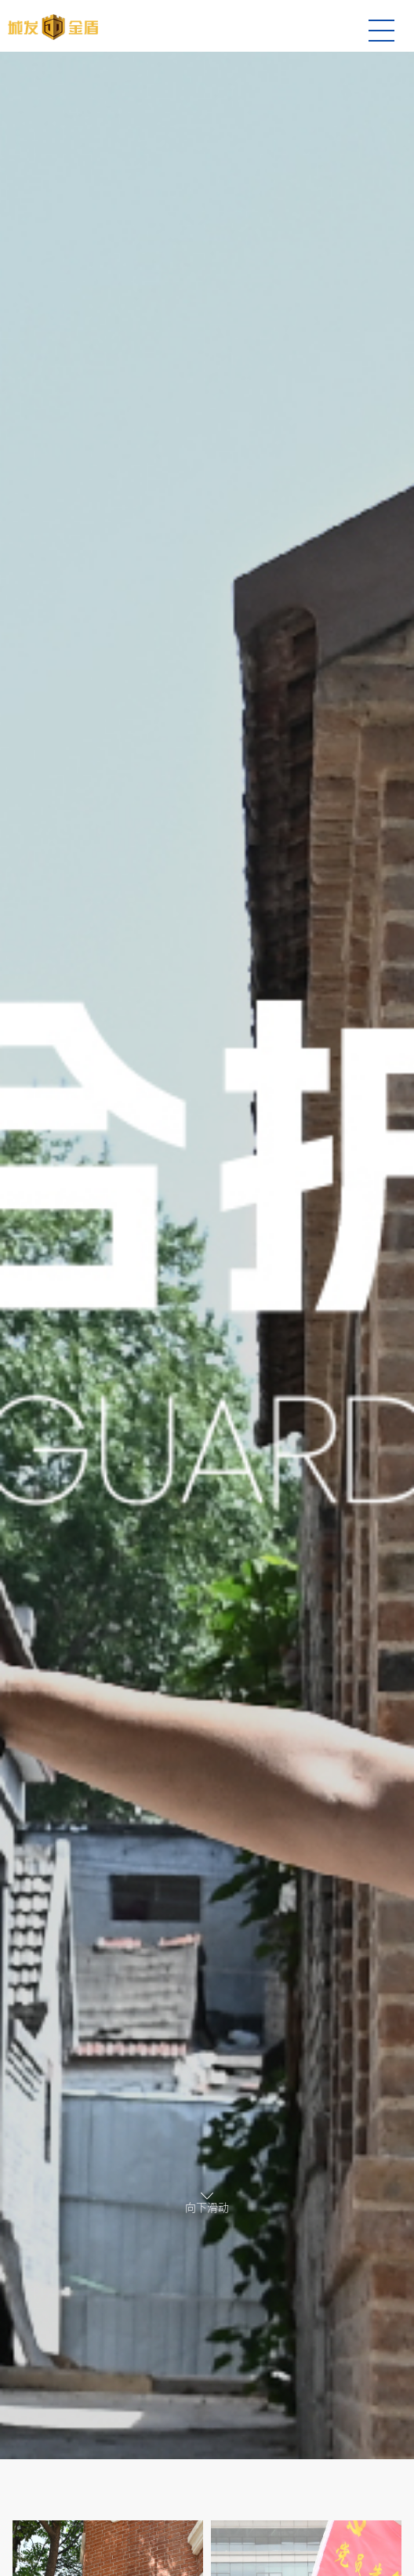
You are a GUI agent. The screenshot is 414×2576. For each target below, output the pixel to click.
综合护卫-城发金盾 (53, 27)
